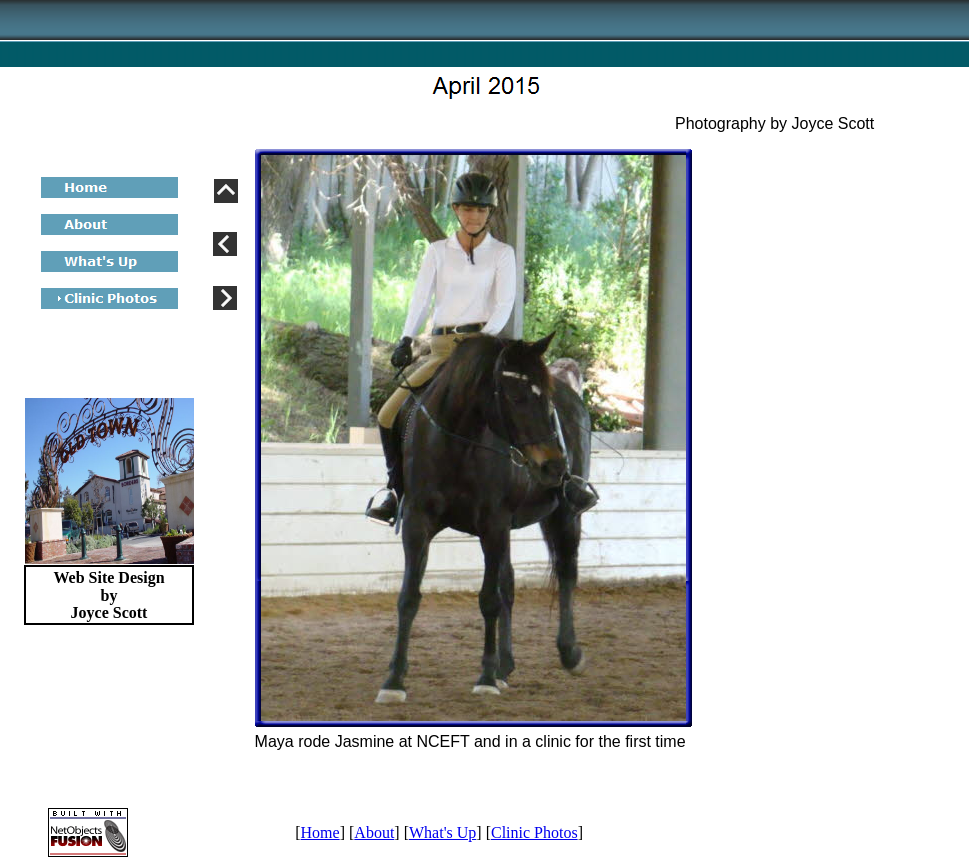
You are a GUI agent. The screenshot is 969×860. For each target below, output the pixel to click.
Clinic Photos (534, 832)
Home (320, 832)
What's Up (442, 832)
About (374, 832)
